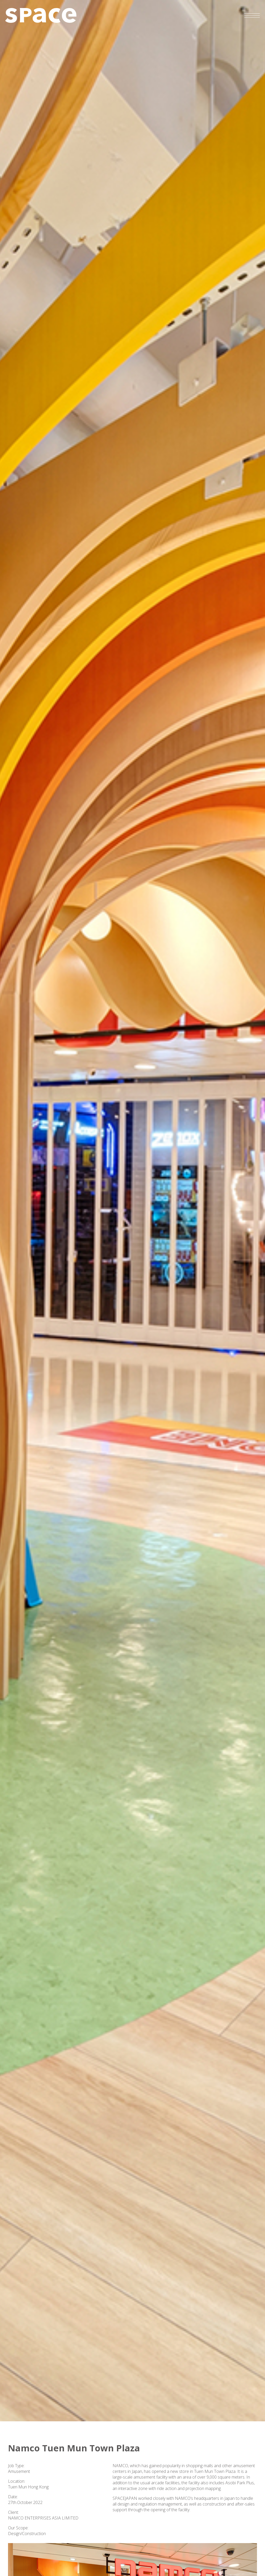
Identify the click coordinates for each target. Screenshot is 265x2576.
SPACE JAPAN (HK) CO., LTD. (40, 15)
